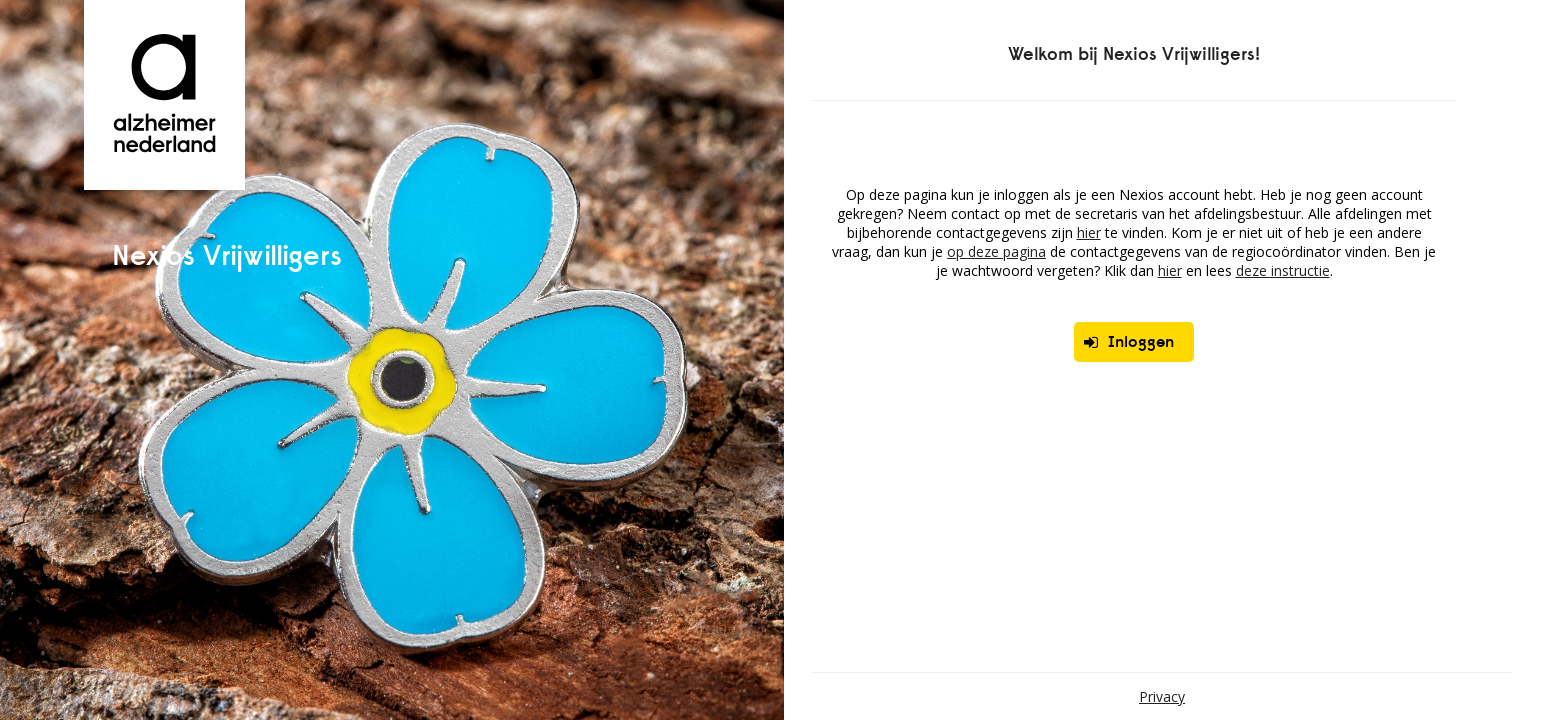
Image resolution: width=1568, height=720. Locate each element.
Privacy (1162, 696)
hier (1089, 232)
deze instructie (1283, 270)
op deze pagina (996, 251)
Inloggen (1129, 341)
